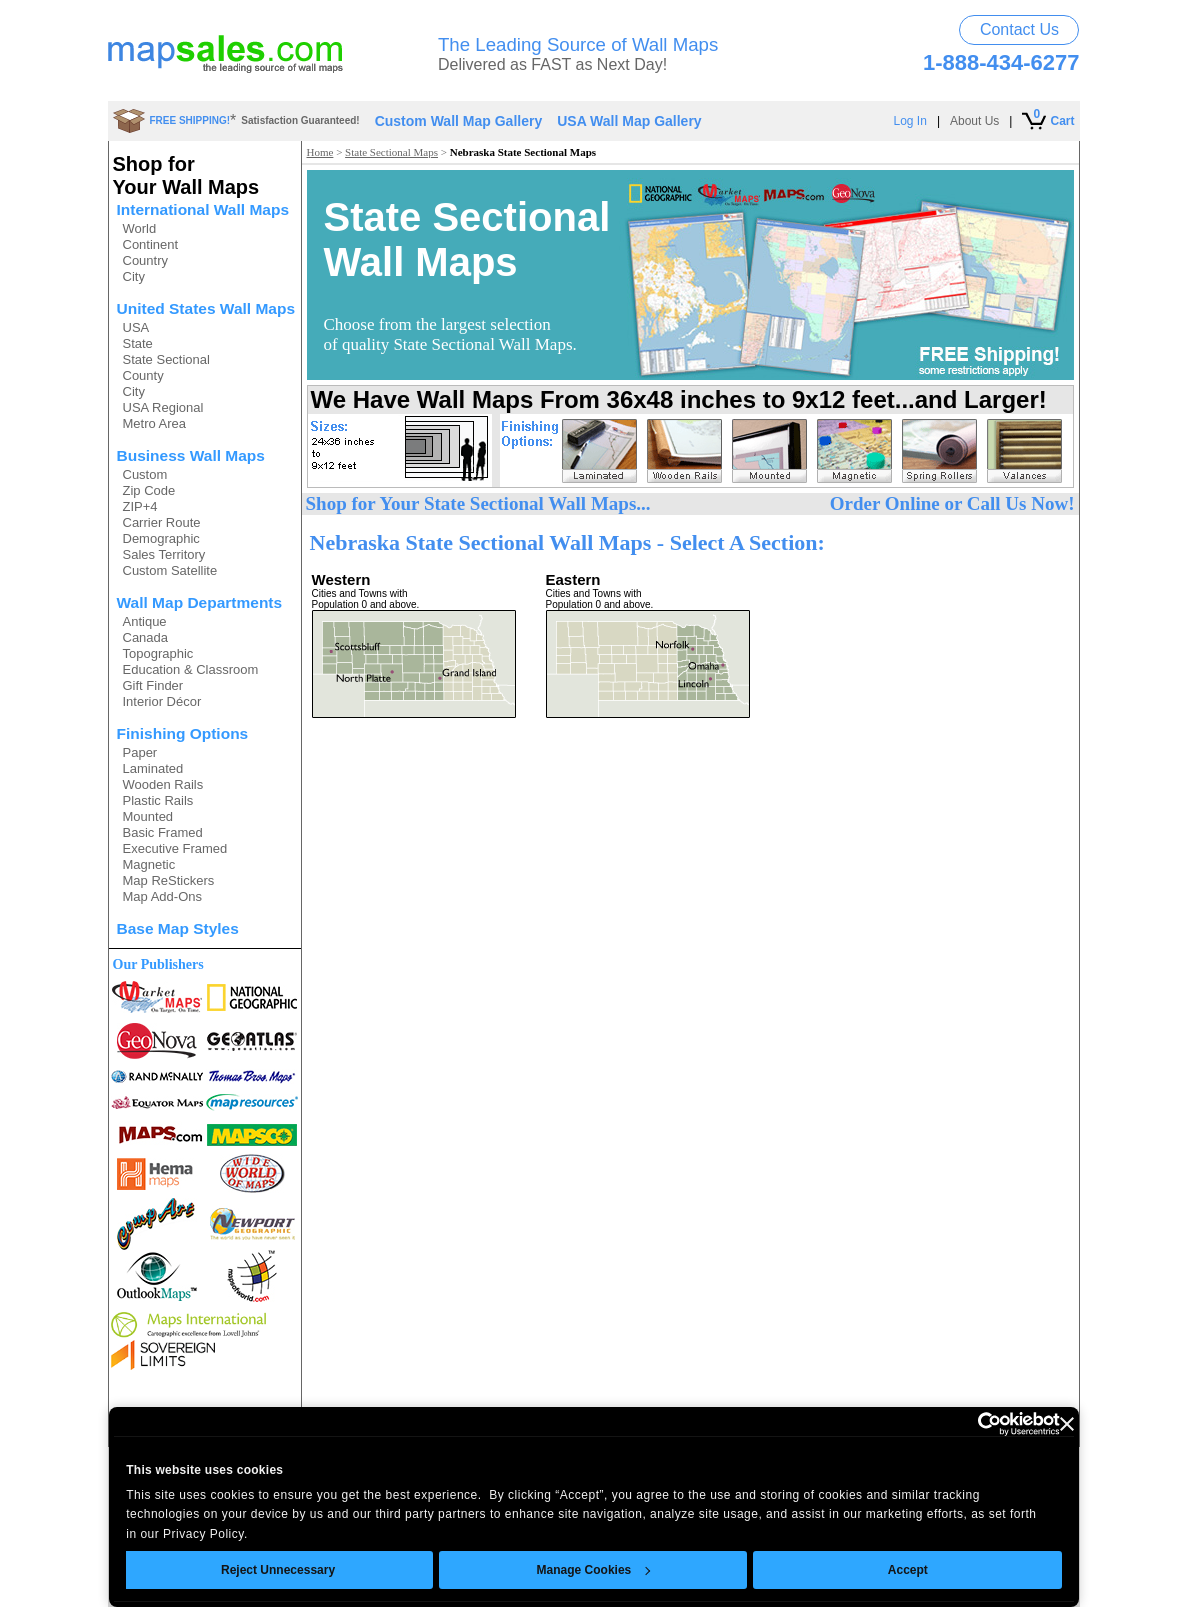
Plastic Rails (158, 800)
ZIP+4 (140, 506)
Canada (146, 637)
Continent (151, 244)
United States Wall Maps (206, 308)
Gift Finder (153, 685)
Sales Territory (164, 554)
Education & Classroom (191, 669)
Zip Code (149, 490)
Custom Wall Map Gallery (459, 121)
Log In (910, 121)
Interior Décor (162, 701)
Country (146, 260)
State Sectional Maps (391, 152)
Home (320, 152)
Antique (145, 621)
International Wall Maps (203, 209)
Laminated (153, 768)
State (138, 343)
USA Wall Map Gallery (629, 121)
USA (136, 327)
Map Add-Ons (163, 896)
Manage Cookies (593, 1570)
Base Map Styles (178, 928)
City (134, 276)
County (143, 375)
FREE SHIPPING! (190, 120)
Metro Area (155, 423)
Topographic (158, 653)
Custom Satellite (170, 570)
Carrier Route (162, 522)
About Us (974, 121)
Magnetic (149, 864)
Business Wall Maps (191, 455)
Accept (907, 1570)
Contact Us (1019, 29)
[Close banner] (1067, 1424)
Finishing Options (183, 733)
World (140, 228)
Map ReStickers (169, 880)
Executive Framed (175, 848)
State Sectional (166, 359)
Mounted (148, 816)
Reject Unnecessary (277, 1570)
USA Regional (163, 407)
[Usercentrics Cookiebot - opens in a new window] (972, 1424)
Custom (145, 474)
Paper (140, 752)
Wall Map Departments (200, 602)
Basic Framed (163, 832)
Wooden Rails (163, 784)
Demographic (161, 538)
